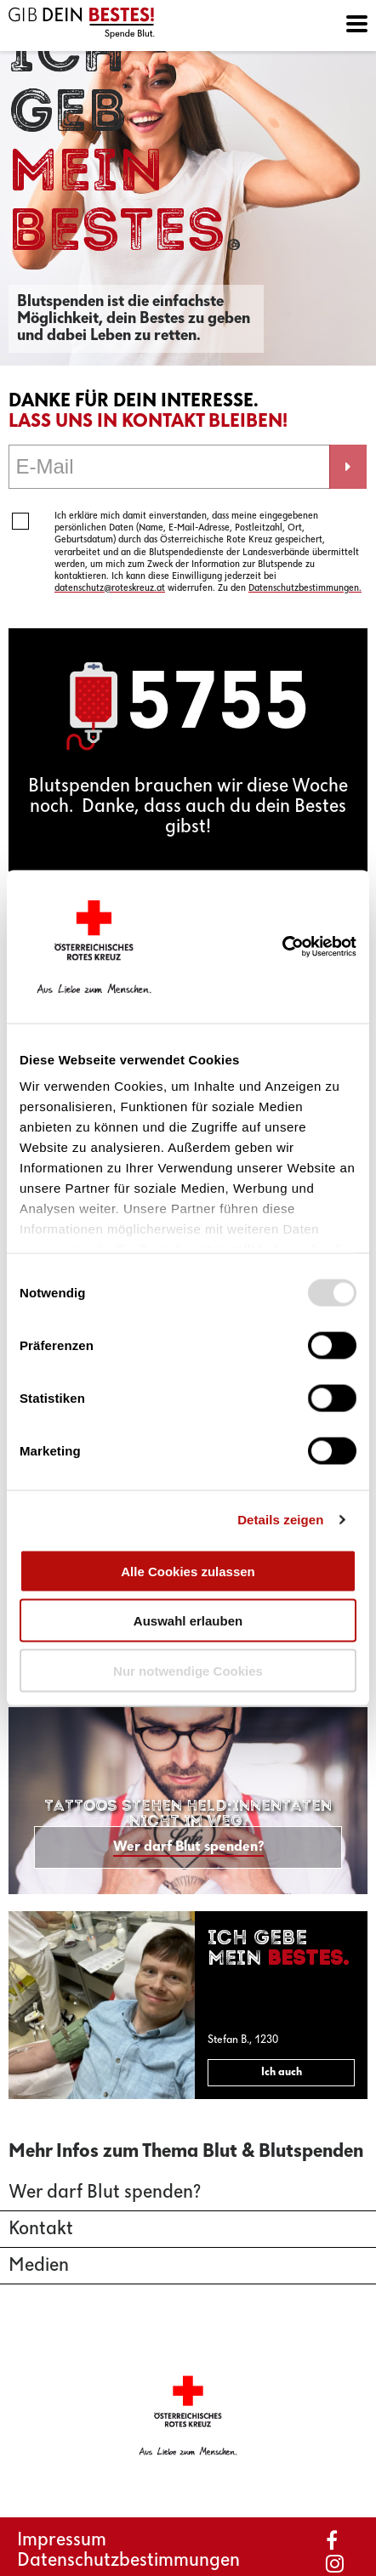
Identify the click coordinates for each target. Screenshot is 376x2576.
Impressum (61, 2540)
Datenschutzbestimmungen (128, 2560)
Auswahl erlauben (188, 1621)
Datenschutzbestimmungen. (305, 588)
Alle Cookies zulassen (188, 1570)
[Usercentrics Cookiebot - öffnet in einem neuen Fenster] (305, 947)
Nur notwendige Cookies (188, 1670)
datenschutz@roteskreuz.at (109, 588)
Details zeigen (280, 1519)
